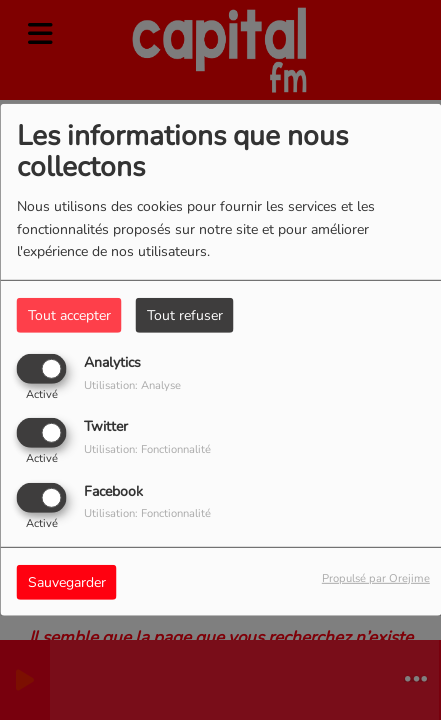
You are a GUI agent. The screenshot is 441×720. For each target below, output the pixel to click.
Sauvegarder (67, 581)
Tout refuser (185, 315)
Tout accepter (69, 315)
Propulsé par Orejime (376, 577)
